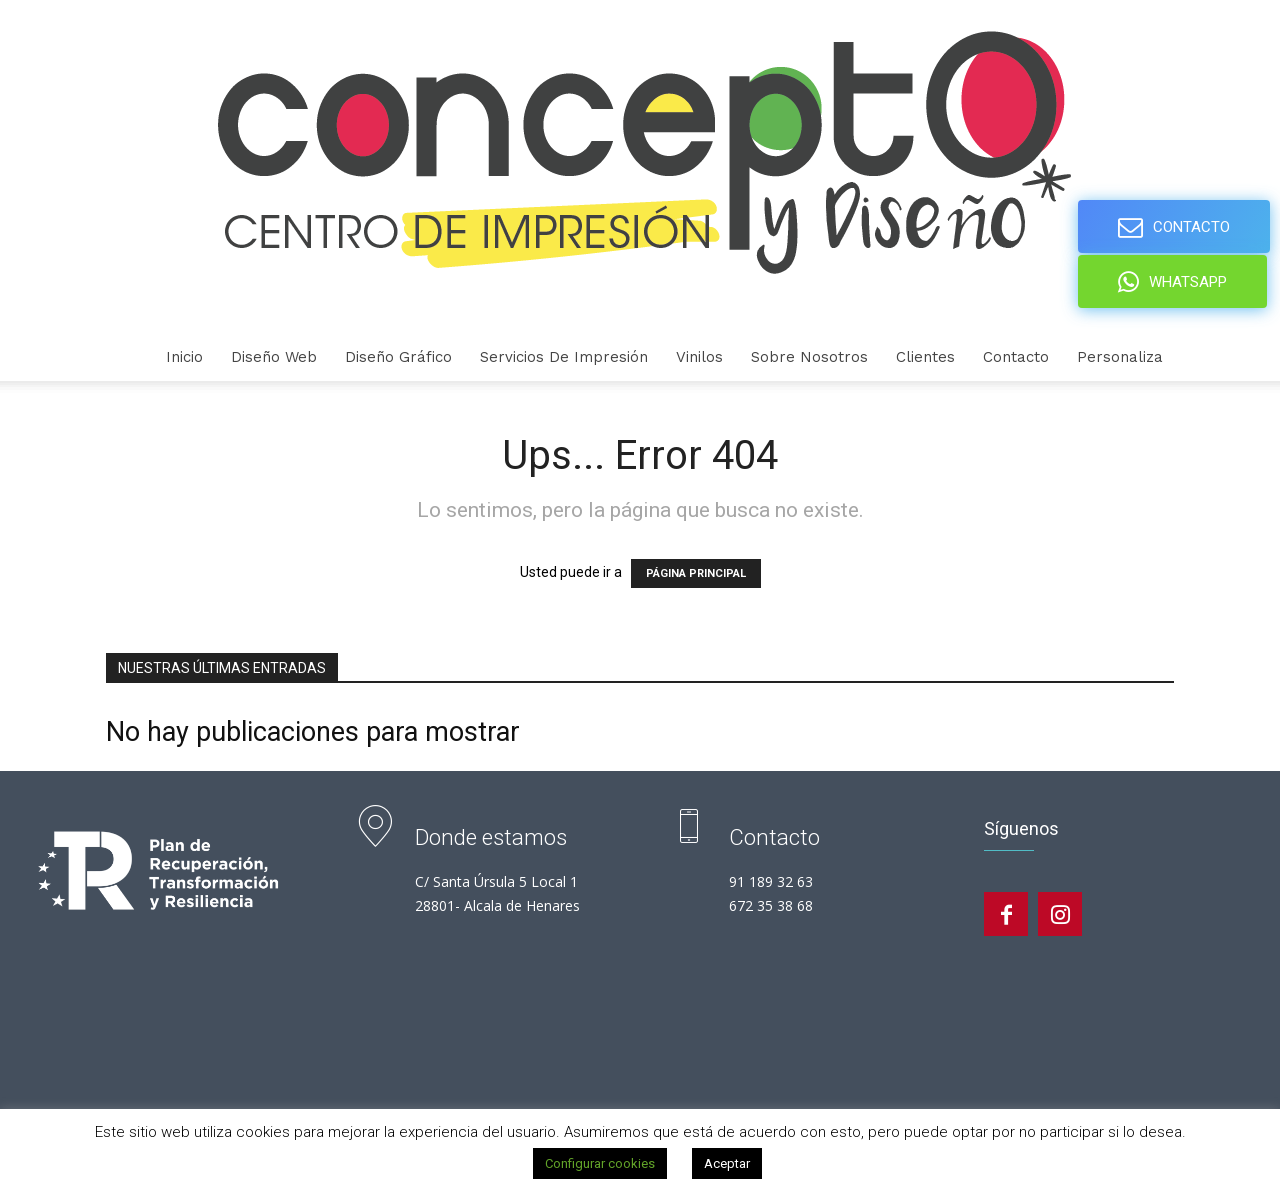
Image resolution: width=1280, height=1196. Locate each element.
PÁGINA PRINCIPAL (696, 573)
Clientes (925, 357)
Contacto (1016, 357)
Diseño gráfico (398, 357)
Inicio (184, 357)
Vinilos (699, 357)
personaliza (1120, 357)
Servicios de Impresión (564, 357)
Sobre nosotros (809, 357)
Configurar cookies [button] (600, 1163)
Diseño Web (274, 357)
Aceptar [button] (727, 1163)
